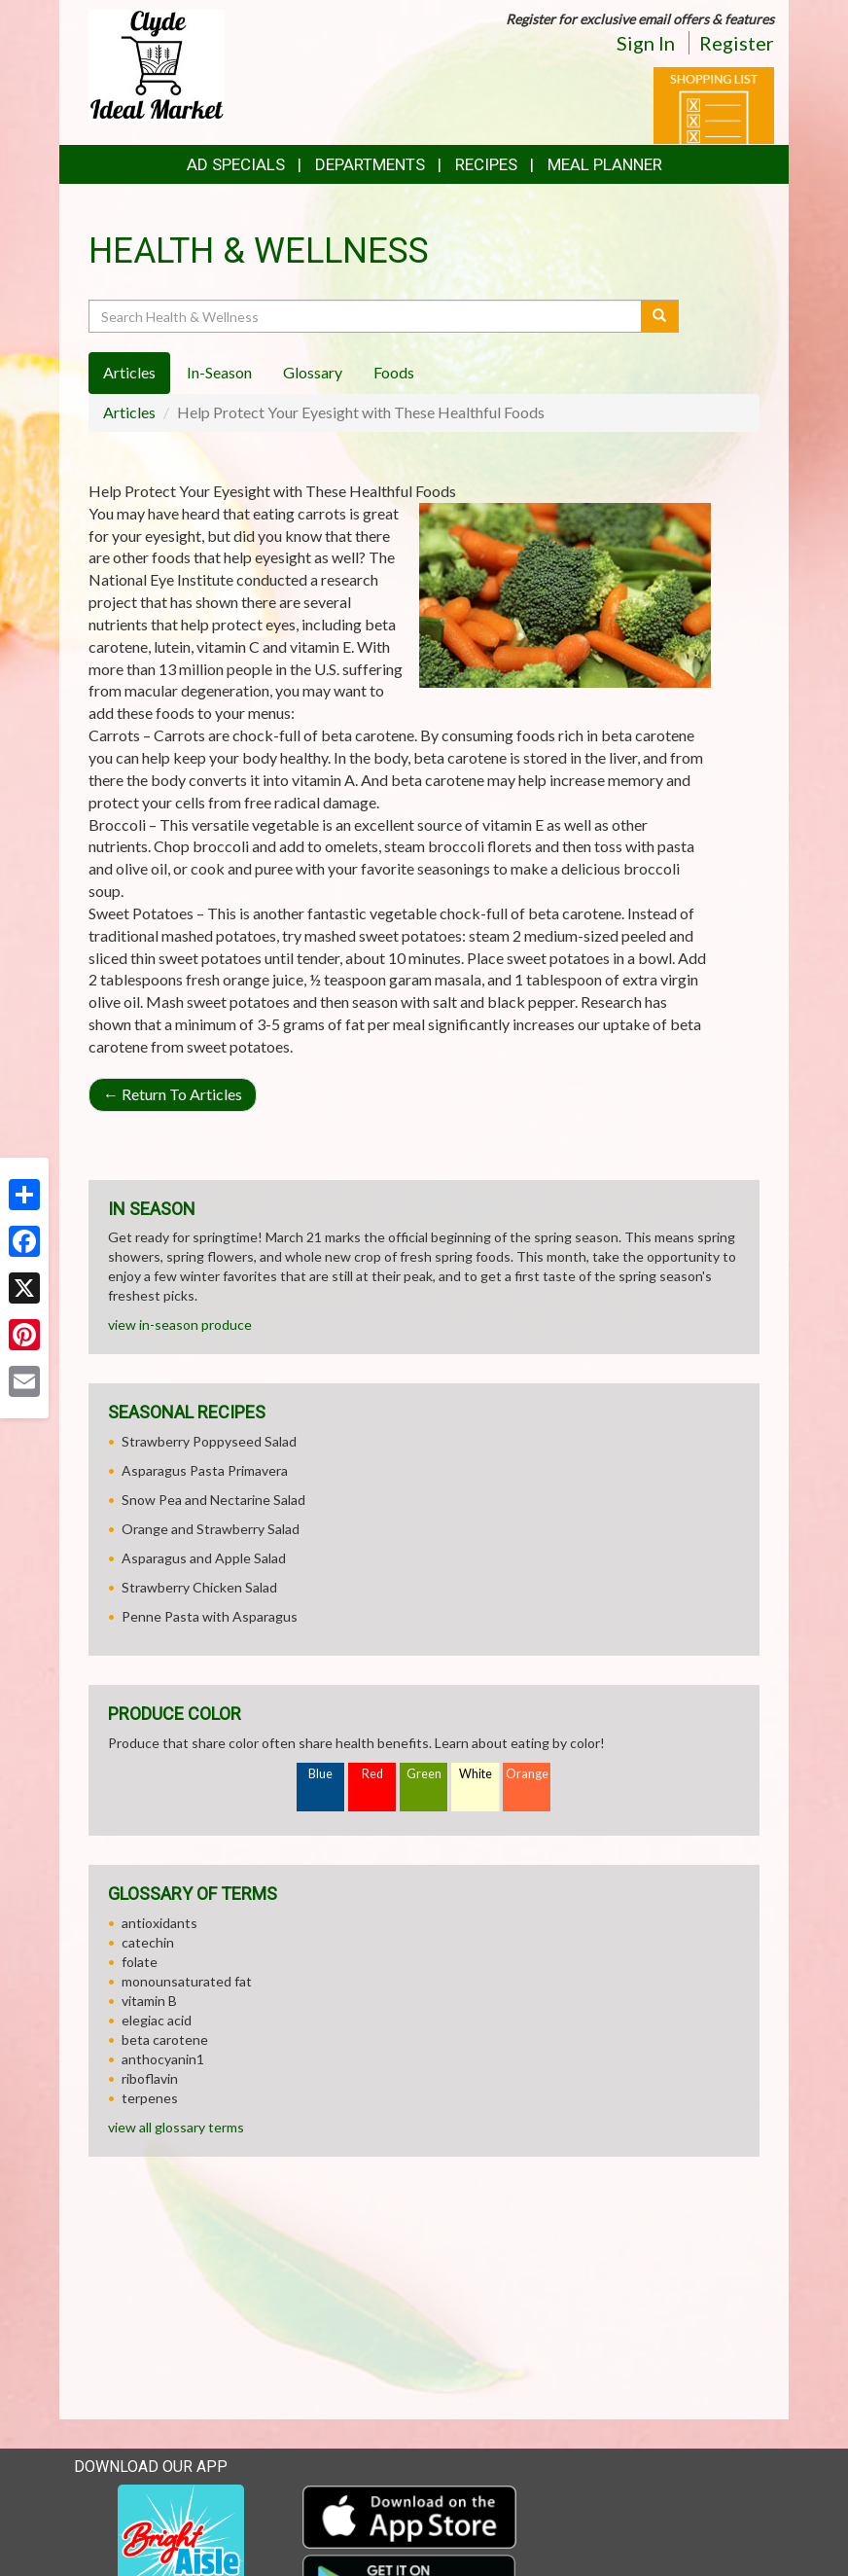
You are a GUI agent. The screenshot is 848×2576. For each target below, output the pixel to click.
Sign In (646, 42)
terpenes (150, 2098)
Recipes (486, 164)
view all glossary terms (176, 2127)
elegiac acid (157, 2020)
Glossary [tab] (312, 372)
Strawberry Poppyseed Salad (209, 1441)
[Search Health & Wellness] (366, 316)
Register (736, 42)
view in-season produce (180, 1324)
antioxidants (159, 1922)
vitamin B (149, 2000)
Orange (527, 1774)
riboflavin (150, 2078)
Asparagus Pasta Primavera (205, 1470)
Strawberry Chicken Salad (199, 1587)
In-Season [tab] (219, 372)
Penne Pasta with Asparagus (210, 1616)
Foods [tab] (393, 372)
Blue (320, 1774)
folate (140, 1961)
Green (424, 1774)
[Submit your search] (660, 316)
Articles (129, 412)
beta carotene (165, 2039)
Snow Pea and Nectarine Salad (213, 1499)
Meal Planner (605, 164)
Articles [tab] (129, 372)
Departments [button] (370, 164)
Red (372, 1774)
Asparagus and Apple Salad (204, 1558)
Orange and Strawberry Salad (211, 1529)
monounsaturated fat (187, 1981)
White (475, 1774)
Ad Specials (236, 164)
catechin (148, 1942)
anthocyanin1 (163, 2059)
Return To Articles (172, 1094)
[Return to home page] (156, 63)
